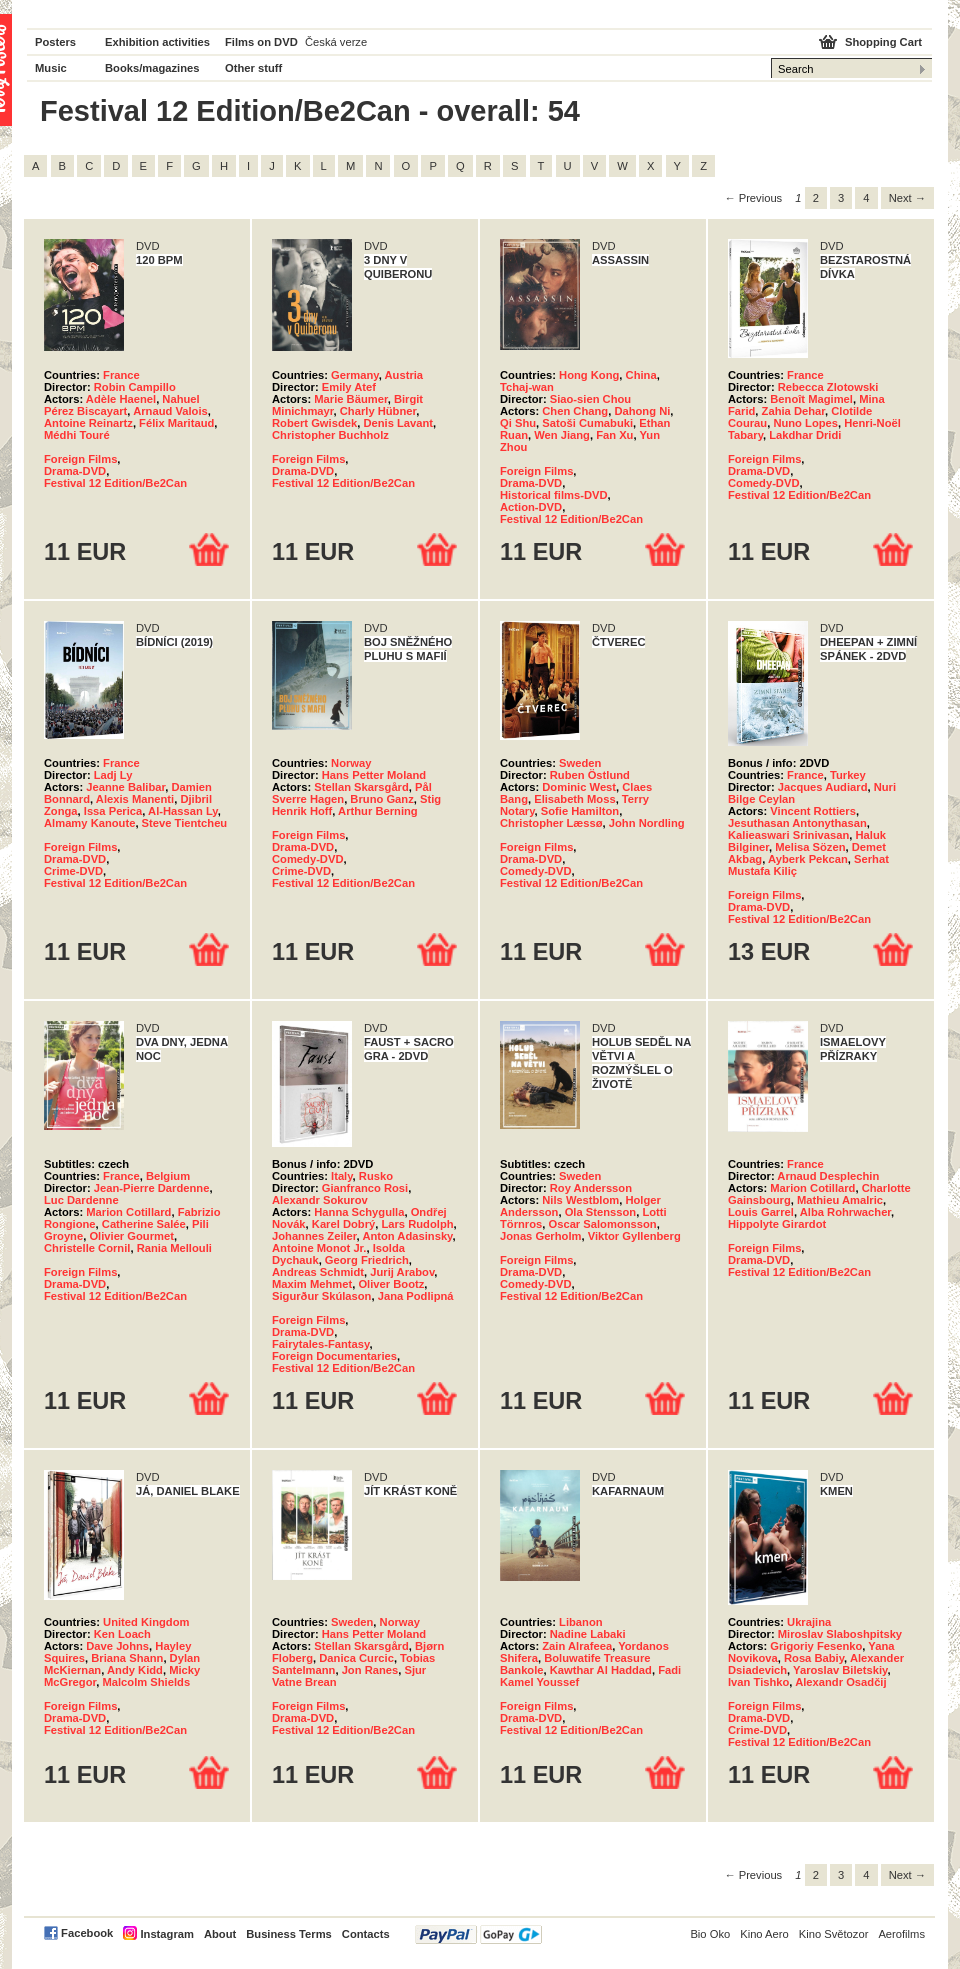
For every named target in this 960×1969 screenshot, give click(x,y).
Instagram (166, 1934)
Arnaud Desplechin (828, 1176)
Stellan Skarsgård (361, 787)
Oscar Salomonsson (602, 1224)
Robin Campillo (135, 387)
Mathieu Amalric (840, 1200)
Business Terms (289, 1934)
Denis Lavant (398, 423)
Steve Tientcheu (185, 823)
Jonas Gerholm (540, 1236)
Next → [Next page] (907, 198)
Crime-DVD (73, 871)
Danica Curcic (356, 1658)
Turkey (848, 775)
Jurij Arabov (402, 1272)
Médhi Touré (77, 435)
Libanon (581, 1622)
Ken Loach (122, 1634)
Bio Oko (710, 1934)
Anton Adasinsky (407, 1236)
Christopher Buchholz (330, 435)
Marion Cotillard (128, 1212)
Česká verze (336, 42)
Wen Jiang (562, 435)
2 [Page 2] (816, 198)
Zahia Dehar (793, 411)
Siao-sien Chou (590, 399)
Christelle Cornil (87, 1248)
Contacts (366, 1934)
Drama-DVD (75, 471)
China (641, 375)
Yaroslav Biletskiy (840, 1670)
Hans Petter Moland (374, 775)
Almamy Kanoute (89, 823)
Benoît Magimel (811, 399)
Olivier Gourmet (131, 1236)
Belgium (168, 1176)
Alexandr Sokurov (320, 1200)
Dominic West (579, 787)
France (121, 375)
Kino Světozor (834, 1934)
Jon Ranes (370, 1670)
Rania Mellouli (174, 1248)
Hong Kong (589, 375)
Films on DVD (261, 42)
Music (51, 68)
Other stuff (253, 68)
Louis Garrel (761, 1212)
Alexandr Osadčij (840, 1682)
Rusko (376, 1176)
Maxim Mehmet (312, 1284)
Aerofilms (901, 1934)
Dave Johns (117, 1646)
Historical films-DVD (554, 495)
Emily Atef (349, 387)
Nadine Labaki (588, 1634)
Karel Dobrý (343, 1224)
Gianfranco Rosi (365, 1188)
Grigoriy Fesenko (816, 1646)
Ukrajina (809, 1622)
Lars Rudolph (417, 1224)
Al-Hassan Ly (183, 811)
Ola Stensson (601, 1212)
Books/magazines (152, 68)
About (220, 1934)
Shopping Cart (883, 42)
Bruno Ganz (381, 799)
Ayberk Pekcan (808, 859)
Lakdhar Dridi (805, 435)
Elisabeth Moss (574, 799)
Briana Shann (127, 1658)
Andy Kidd (135, 1670)
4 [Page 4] (866, 198)
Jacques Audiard (823, 787)
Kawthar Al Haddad (601, 1670)
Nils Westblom (580, 1200)
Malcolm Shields (146, 1682)
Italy (342, 1176)
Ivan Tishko (758, 1682)
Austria (404, 375)
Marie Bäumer (350, 399)
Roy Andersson (591, 1188)
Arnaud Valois (170, 411)
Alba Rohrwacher (845, 1212)
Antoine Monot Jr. (319, 1248)
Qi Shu (518, 423)
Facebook (87, 1933)
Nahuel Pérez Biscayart (122, 405)
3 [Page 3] (841, 198)
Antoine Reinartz (88, 423)
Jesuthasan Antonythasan (797, 823)
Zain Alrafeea (577, 1646)
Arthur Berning (378, 811)
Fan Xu (614, 435)
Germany (355, 375)
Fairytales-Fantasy (320, 1344)
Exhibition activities (157, 42)
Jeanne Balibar (125, 787)
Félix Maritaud (176, 423)
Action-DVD (531, 507)
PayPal (478, 1934)
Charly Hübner (378, 411)
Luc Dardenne (81, 1200)
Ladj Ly (113, 775)
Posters (55, 42)
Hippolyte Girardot (777, 1224)
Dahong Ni (642, 411)
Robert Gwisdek (314, 423)
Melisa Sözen (810, 847)
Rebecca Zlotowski (828, 387)
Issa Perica (113, 811)
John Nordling (647, 823)
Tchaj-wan (527, 387)
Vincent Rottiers (813, 811)
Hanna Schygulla (359, 1212)
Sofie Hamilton (580, 811)
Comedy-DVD (763, 483)
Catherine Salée (144, 1224)
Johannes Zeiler (314, 1236)
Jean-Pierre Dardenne (152, 1188)
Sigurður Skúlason (321, 1296)
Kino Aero (764, 1934)
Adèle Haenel (121, 399)
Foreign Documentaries (334, 1356)
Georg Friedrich (367, 1260)
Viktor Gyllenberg (634, 1236)
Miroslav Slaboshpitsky (840, 1634)
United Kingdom (146, 1622)
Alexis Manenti (135, 799)
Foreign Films (80, 459)
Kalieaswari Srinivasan (788, 835)
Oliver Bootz (391, 1284)
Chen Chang (575, 411)
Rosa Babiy (814, 1658)
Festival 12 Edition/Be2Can (115, 483)
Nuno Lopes (805, 423)
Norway (351, 763)
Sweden (580, 763)
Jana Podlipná (416, 1296)
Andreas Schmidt (318, 1272)
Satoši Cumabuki (587, 423)
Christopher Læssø (551, 823)
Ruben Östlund (590, 775)
